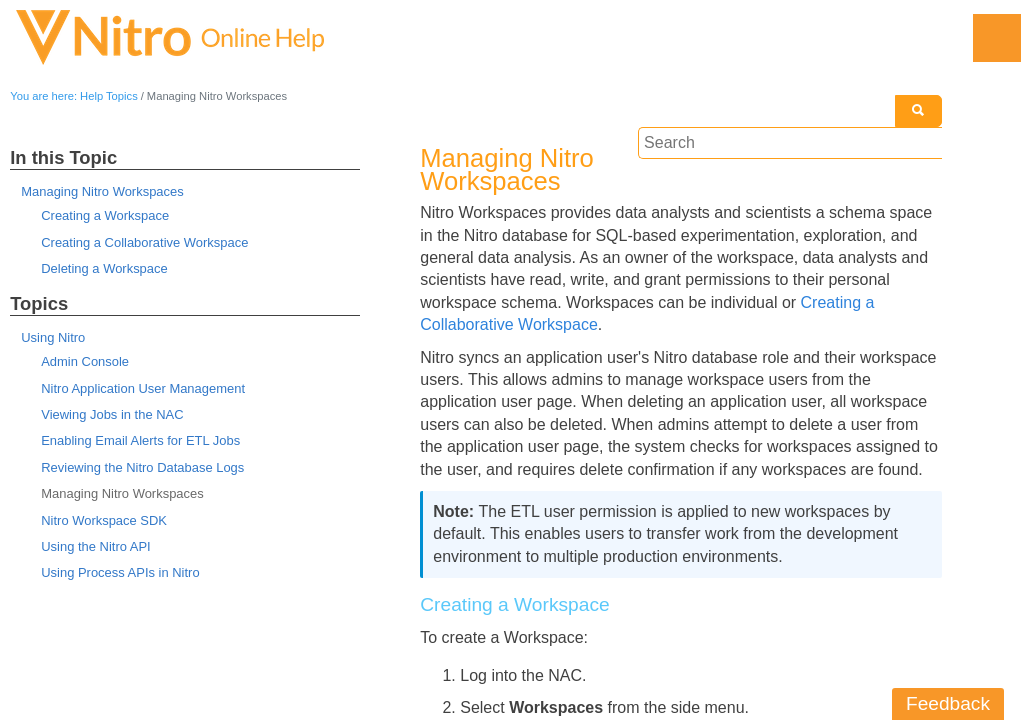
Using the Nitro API (95, 546)
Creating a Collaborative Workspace (144, 242)
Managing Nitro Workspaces (102, 191)
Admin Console (85, 361)
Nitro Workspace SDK (104, 520)
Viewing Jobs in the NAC (112, 414)
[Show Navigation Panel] (997, 38)
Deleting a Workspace (104, 268)
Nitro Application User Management (143, 388)
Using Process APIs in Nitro (120, 572)
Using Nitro (53, 337)
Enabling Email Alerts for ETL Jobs (140, 440)
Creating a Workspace (105, 215)
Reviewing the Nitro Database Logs (142, 467)
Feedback (948, 703)
